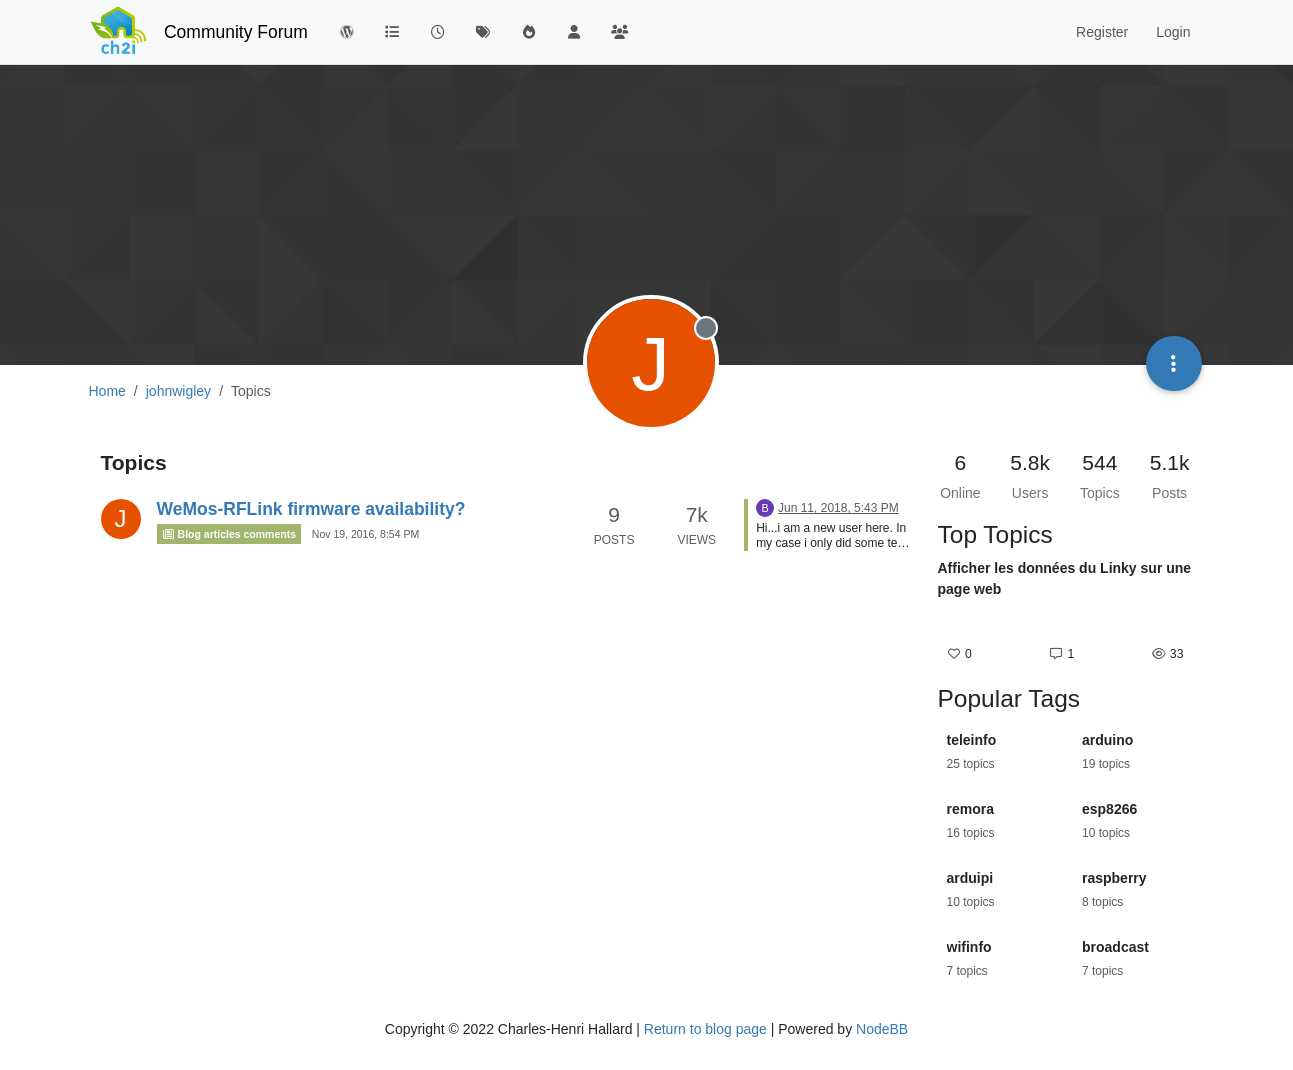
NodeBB (882, 1029)
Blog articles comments (229, 534)
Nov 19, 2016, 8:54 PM (365, 534)
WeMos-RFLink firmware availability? (311, 509)
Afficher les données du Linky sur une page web (1065, 578)
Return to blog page (705, 1029)
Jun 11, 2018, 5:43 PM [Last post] (838, 508)
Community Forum (236, 32)
